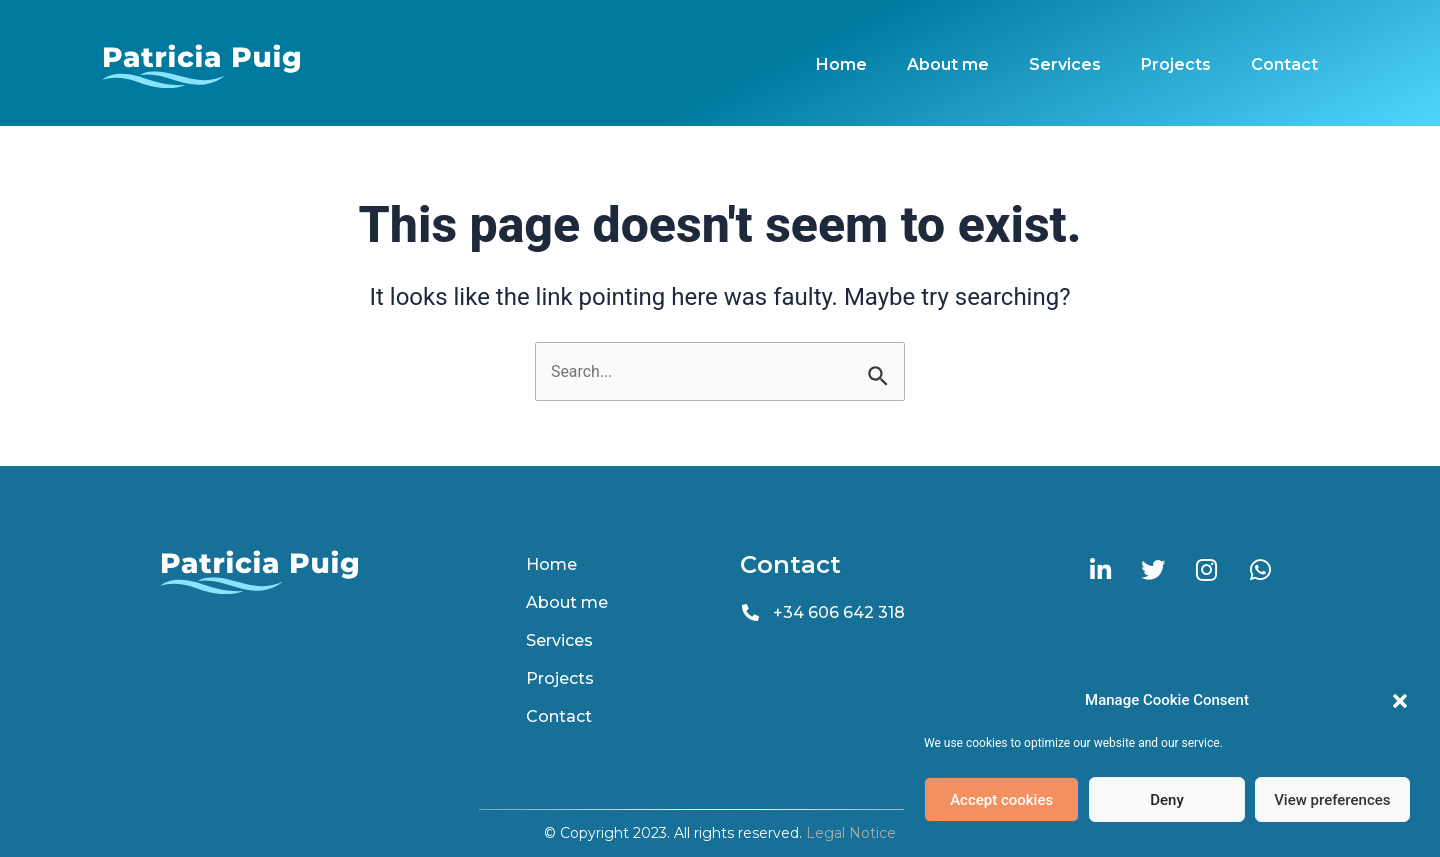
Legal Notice (851, 833)
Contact (1284, 64)
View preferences (1332, 800)
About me (948, 64)
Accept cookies (1001, 800)
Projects (1176, 64)
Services (1065, 64)
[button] (1400, 701)
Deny (1167, 800)
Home (841, 64)
